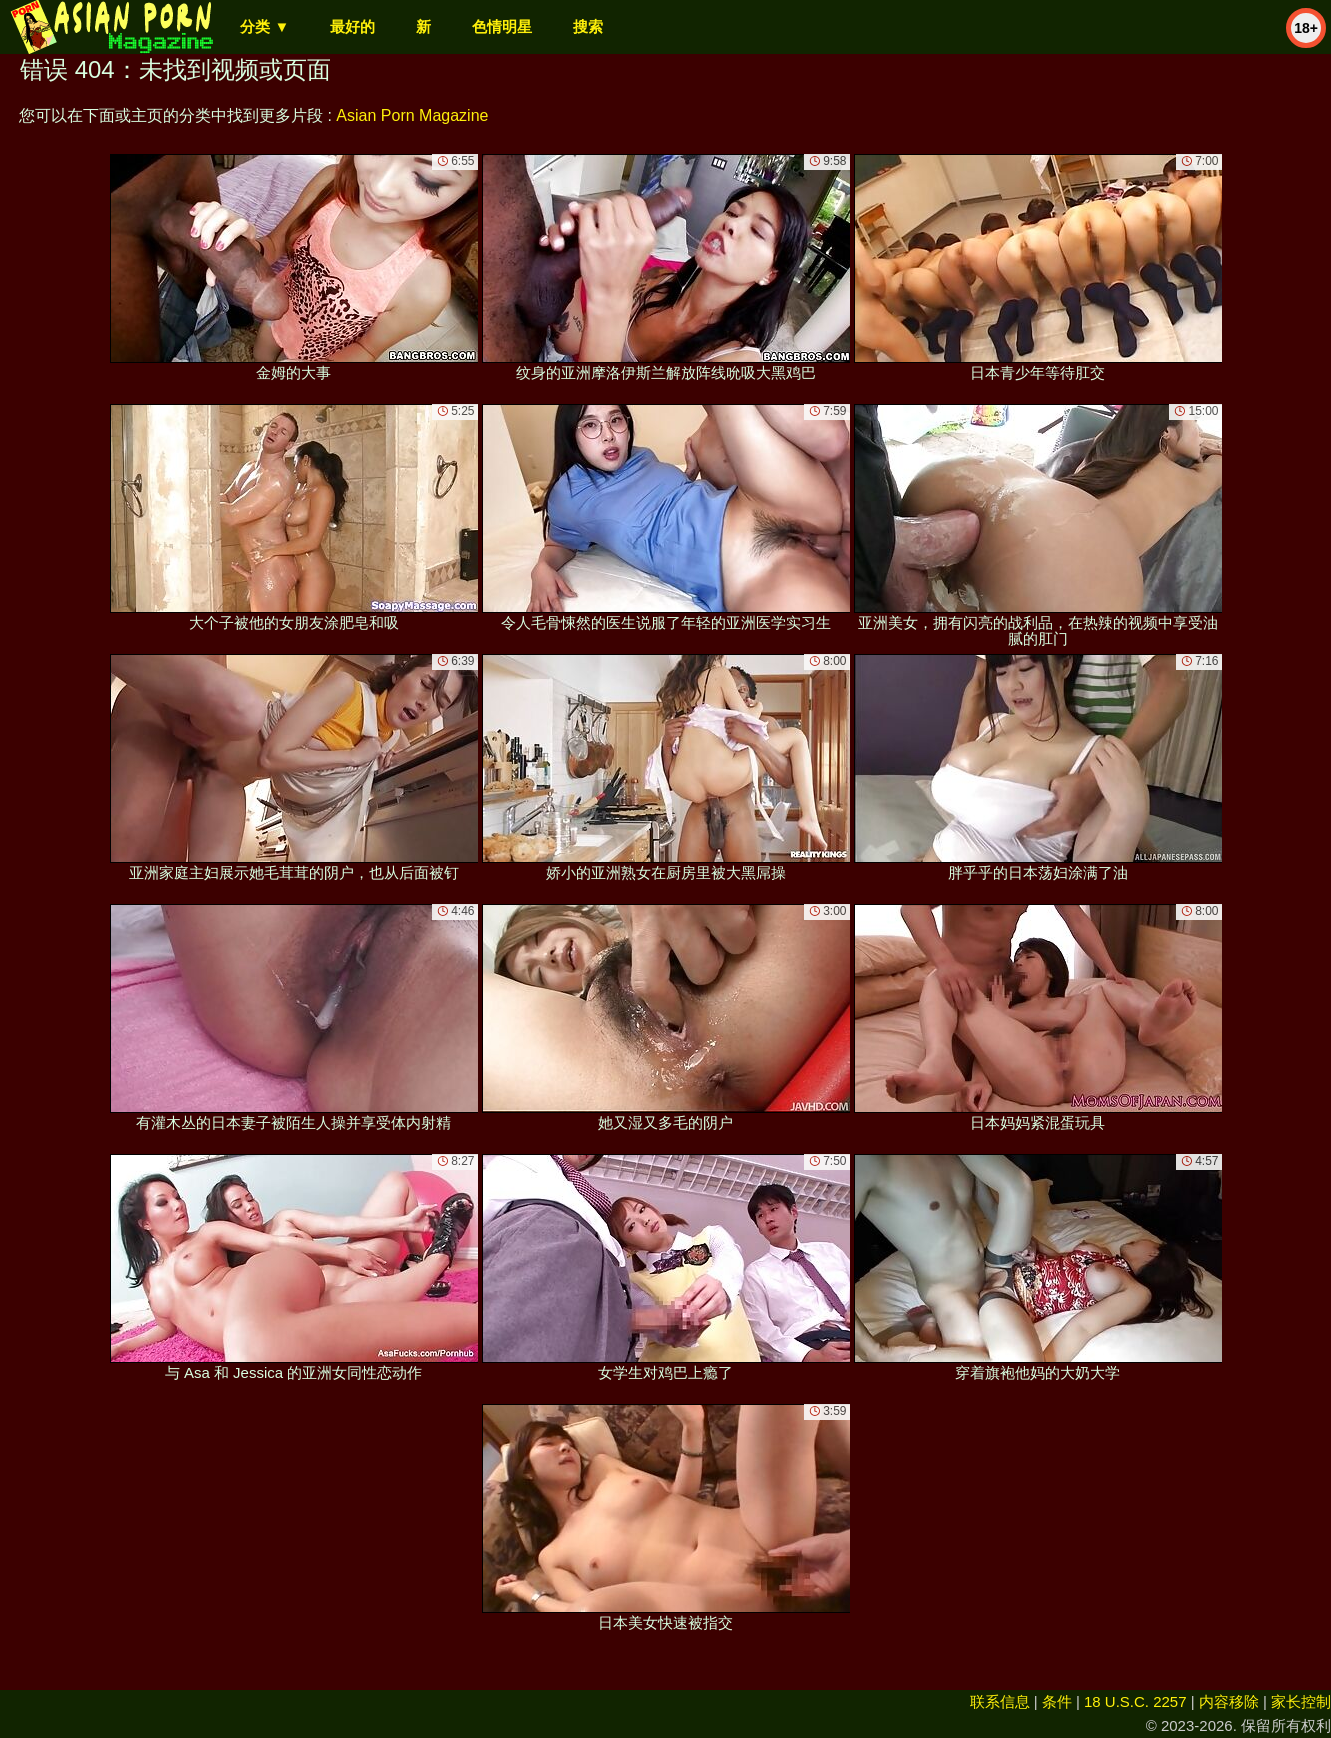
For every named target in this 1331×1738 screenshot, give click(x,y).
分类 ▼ (264, 26)
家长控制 (1301, 1701)
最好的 (352, 26)
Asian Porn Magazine (412, 115)
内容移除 (1229, 1701)
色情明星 (502, 26)
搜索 (588, 26)
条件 (1057, 1701)
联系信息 (1000, 1701)
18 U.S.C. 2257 (1135, 1701)
